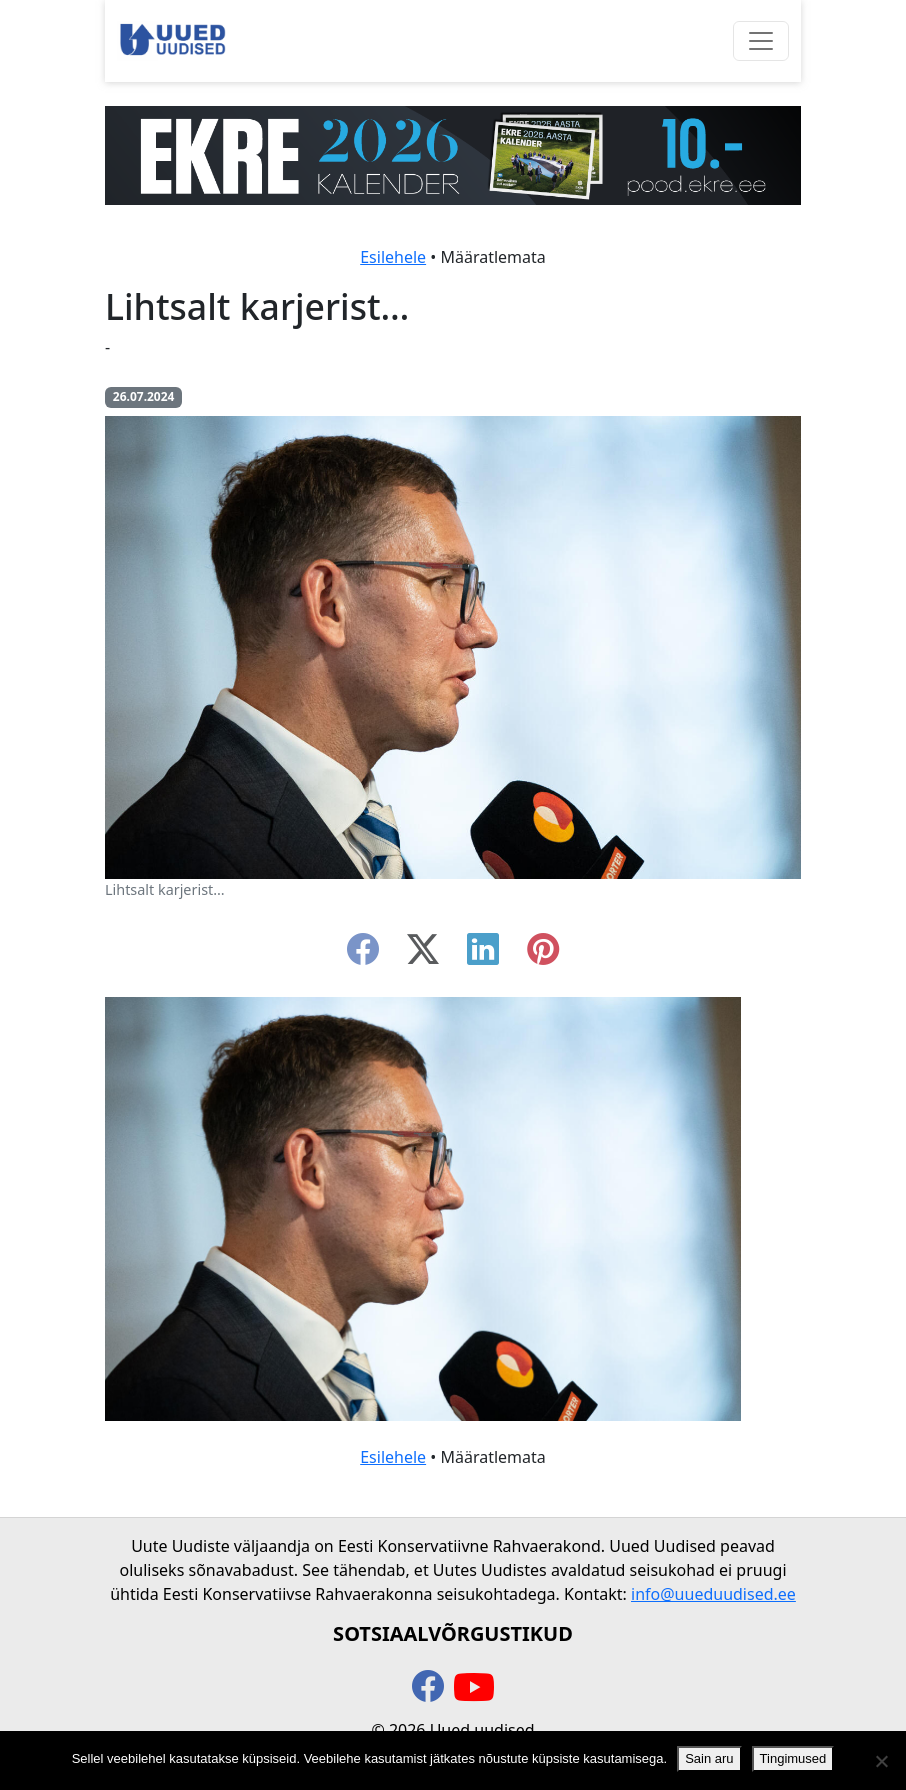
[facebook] (363, 955)
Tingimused (793, 1758)
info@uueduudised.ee (713, 1594)
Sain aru (709, 1758)
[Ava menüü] (761, 41)
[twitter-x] (423, 955)
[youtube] (474, 1688)
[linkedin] (483, 955)
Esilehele (393, 257)
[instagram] (543, 955)
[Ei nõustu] (881, 1761)
